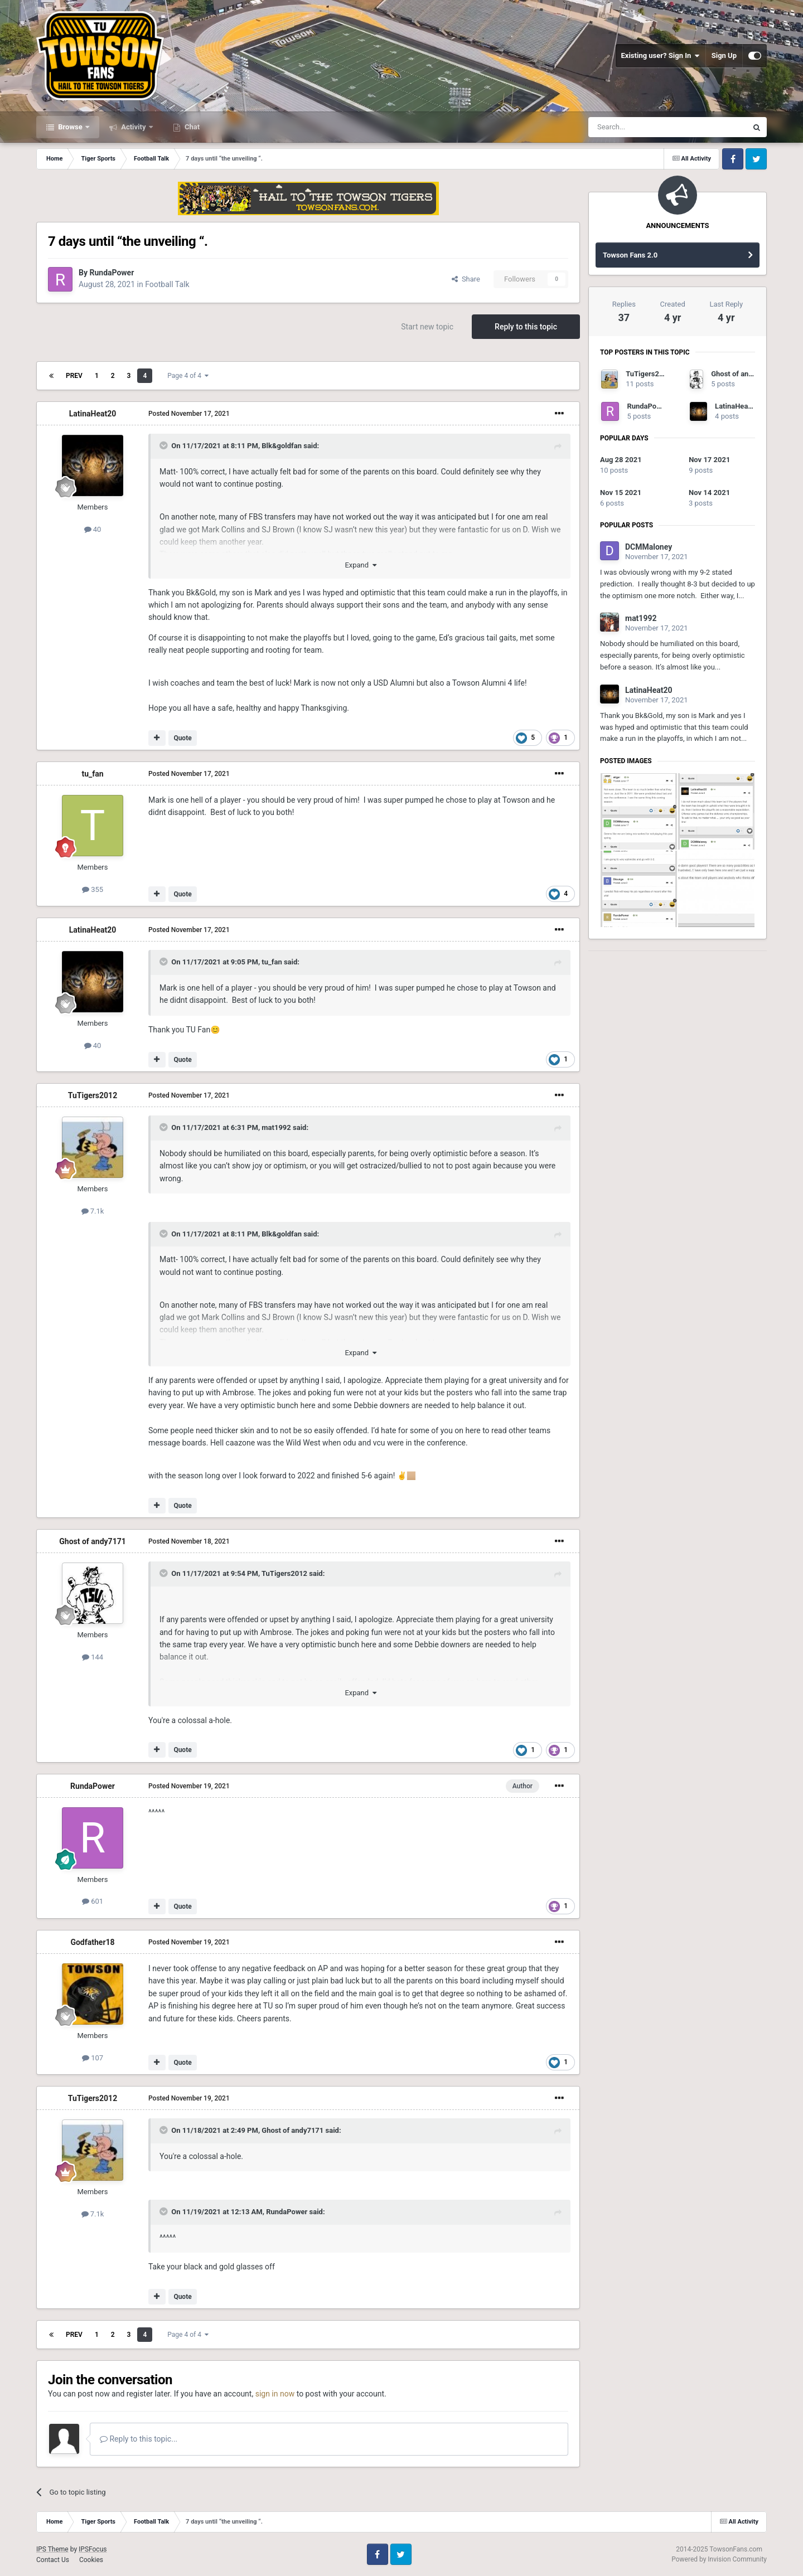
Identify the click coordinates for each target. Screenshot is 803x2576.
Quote (182, 738)
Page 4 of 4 (188, 376)
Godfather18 (92, 1942)
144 (92, 1657)
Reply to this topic (526, 326)
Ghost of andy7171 (92, 1541)
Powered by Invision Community (719, 2559)
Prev (74, 376)
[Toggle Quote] (164, 445)
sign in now (275, 2393)
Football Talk (167, 284)
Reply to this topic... (138, 2438)
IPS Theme (52, 2549)
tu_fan (92, 773)
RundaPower (111, 272)
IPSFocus (93, 2549)
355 (92, 889)
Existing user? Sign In (660, 55)
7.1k (92, 1211)
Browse (70, 127)
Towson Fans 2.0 (630, 255)
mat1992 (276, 1127)
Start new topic (427, 326)
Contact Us (52, 2560)
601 (92, 1901)
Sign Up (724, 55)
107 (92, 2058)
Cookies (91, 2560)
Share (466, 279)
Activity (133, 127)
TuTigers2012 (92, 1095)
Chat (191, 127)
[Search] (641, 127)
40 (92, 529)
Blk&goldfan (282, 446)
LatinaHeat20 (93, 413)
